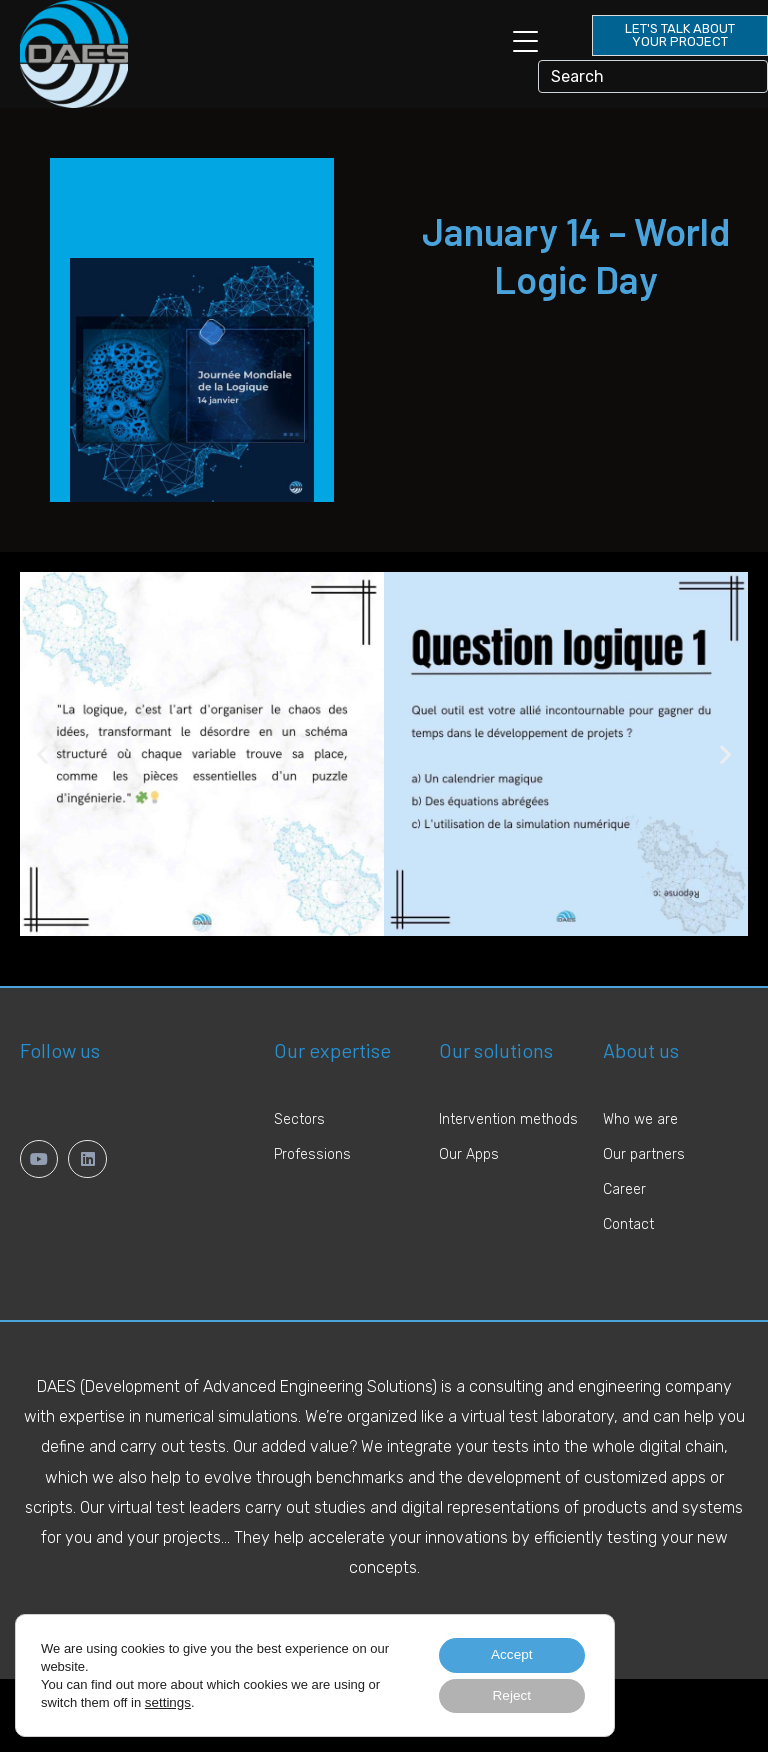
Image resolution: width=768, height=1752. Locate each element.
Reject (509, 1695)
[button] (42, 754)
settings (167, 1700)
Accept (508, 1653)
